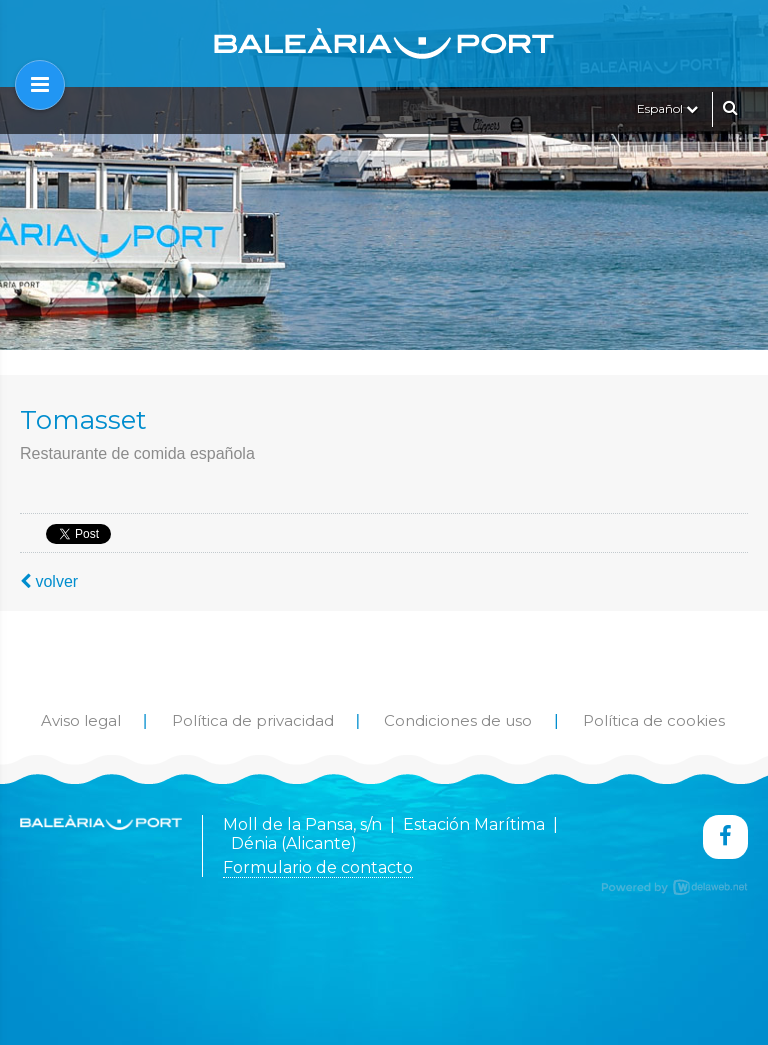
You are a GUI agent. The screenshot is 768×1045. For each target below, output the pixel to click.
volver (49, 581)
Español (667, 108)
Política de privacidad (253, 720)
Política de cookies (654, 720)
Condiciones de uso (458, 720)
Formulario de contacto (318, 867)
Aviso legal (81, 720)
